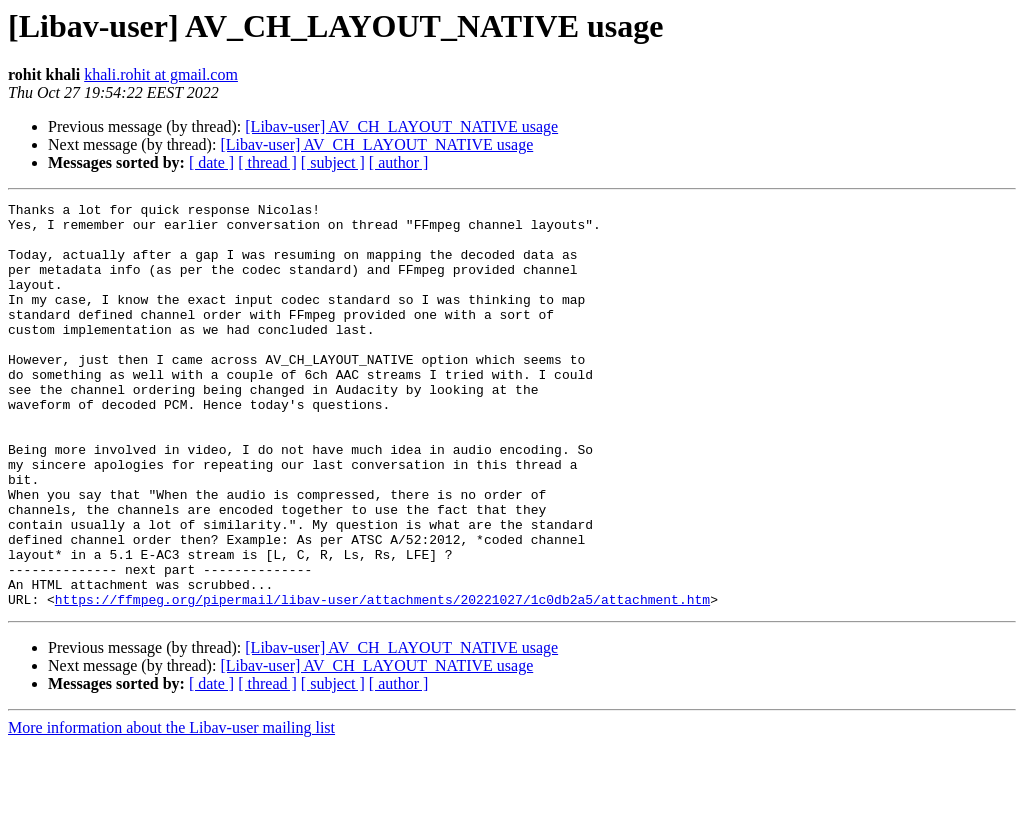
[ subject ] (333, 162)
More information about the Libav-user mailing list (171, 808)
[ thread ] (267, 162)
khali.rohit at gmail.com (161, 74)
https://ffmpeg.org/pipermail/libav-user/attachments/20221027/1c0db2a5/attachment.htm (382, 680)
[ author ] (399, 162)
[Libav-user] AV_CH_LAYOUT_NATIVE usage (401, 126)
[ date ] (211, 162)
